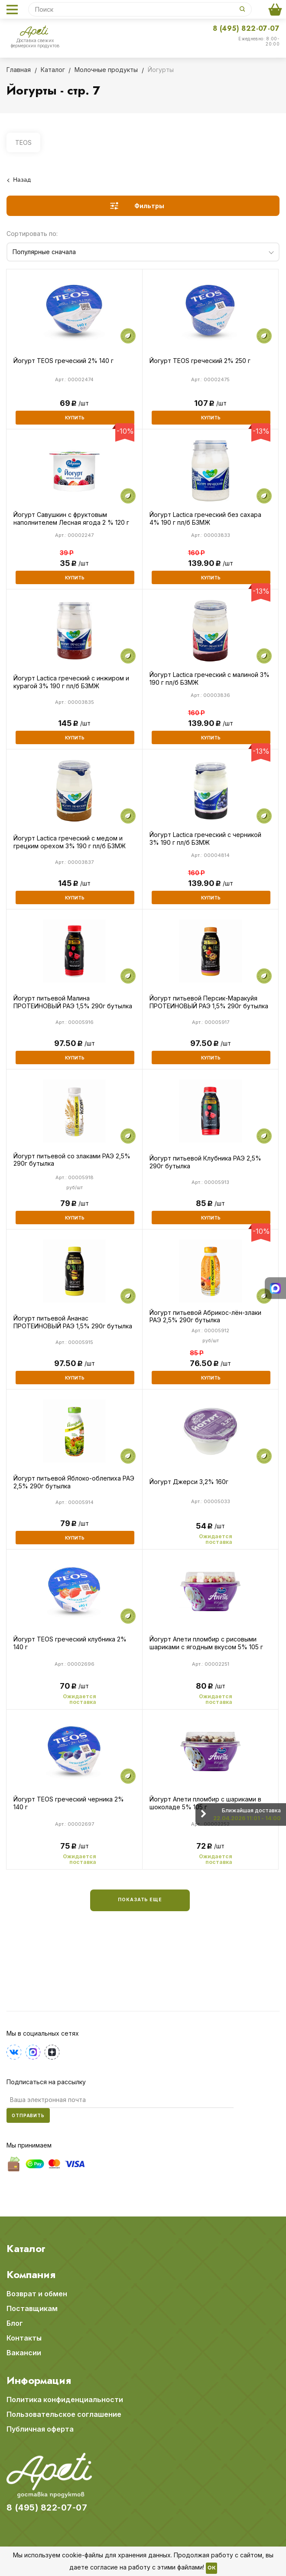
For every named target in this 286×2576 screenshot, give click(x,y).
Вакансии (23, 2352)
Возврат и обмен (36, 2293)
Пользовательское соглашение (63, 2414)
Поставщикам (32, 2308)
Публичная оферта (40, 2429)
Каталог (26, 2248)
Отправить (28, 2115)
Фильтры (149, 205)
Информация (38, 2380)
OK (211, 2568)
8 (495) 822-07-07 (246, 28)
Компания (30, 2274)
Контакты (24, 2338)
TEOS (23, 142)
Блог (14, 2323)
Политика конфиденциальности (64, 2399)
